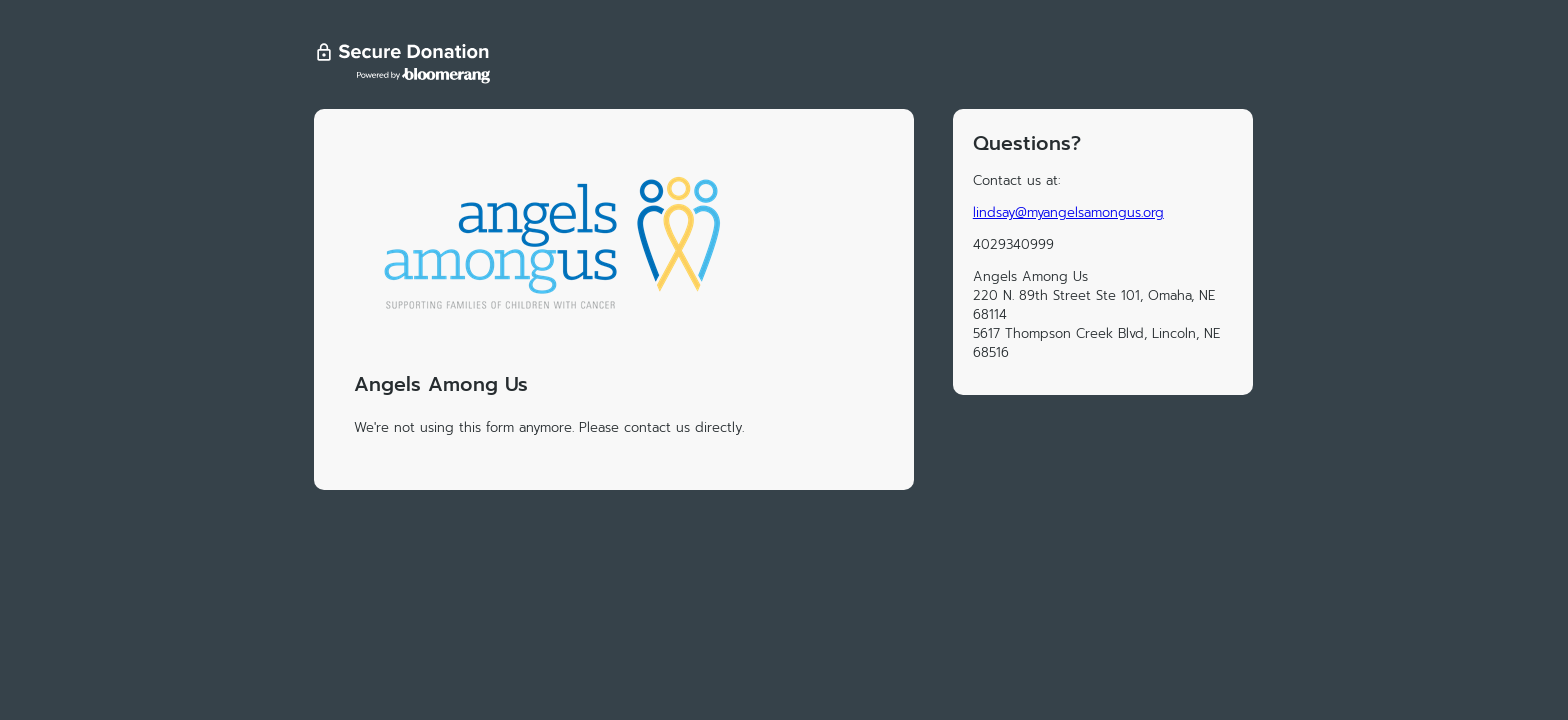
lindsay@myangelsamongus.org (1068, 212)
